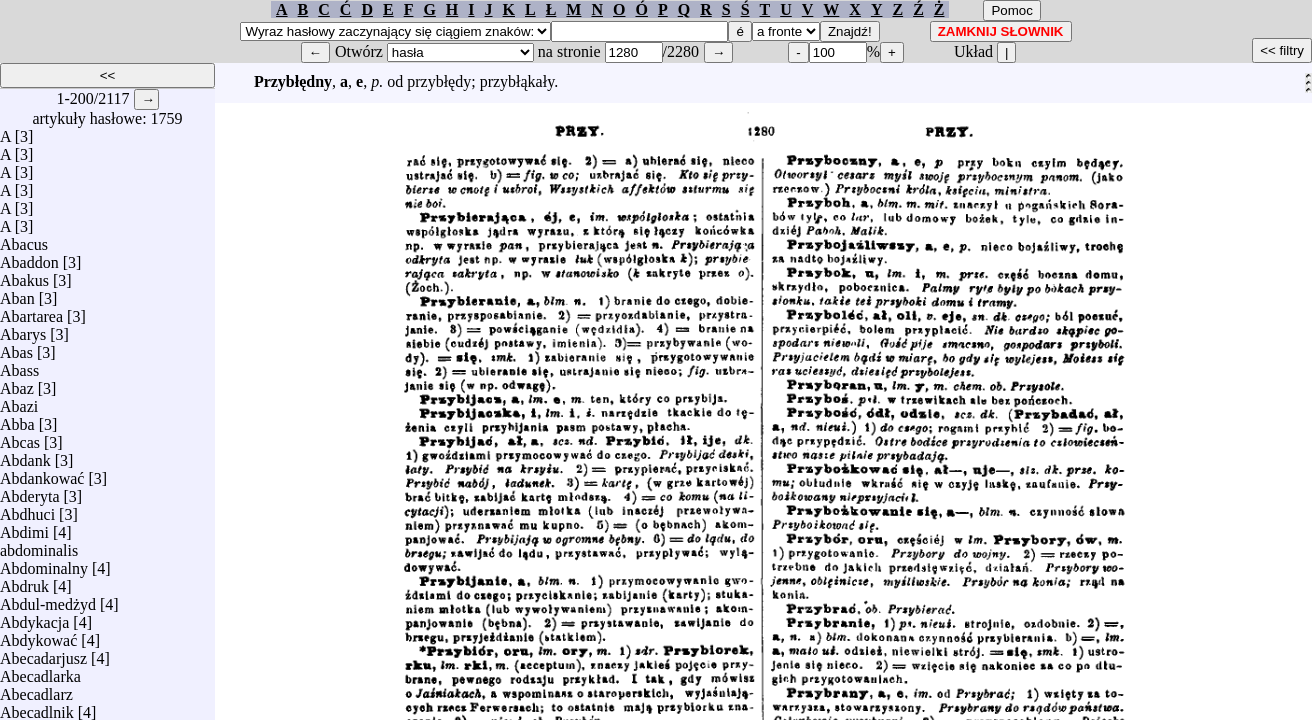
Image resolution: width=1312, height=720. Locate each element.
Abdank (25, 455)
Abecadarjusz (43, 653)
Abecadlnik (37, 707)
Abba (17, 419)
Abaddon (29, 257)
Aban (17, 293)
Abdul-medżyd (48, 599)
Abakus (24, 275)
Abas (16, 347)
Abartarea (31, 311)
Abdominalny (44, 563)
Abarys (23, 329)
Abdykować (38, 635)
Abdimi (24, 527)
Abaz (17, 383)
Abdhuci (27, 509)
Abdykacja (34, 617)
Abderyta (30, 491)
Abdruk (24, 581)
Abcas (20, 437)
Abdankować (42, 473)
